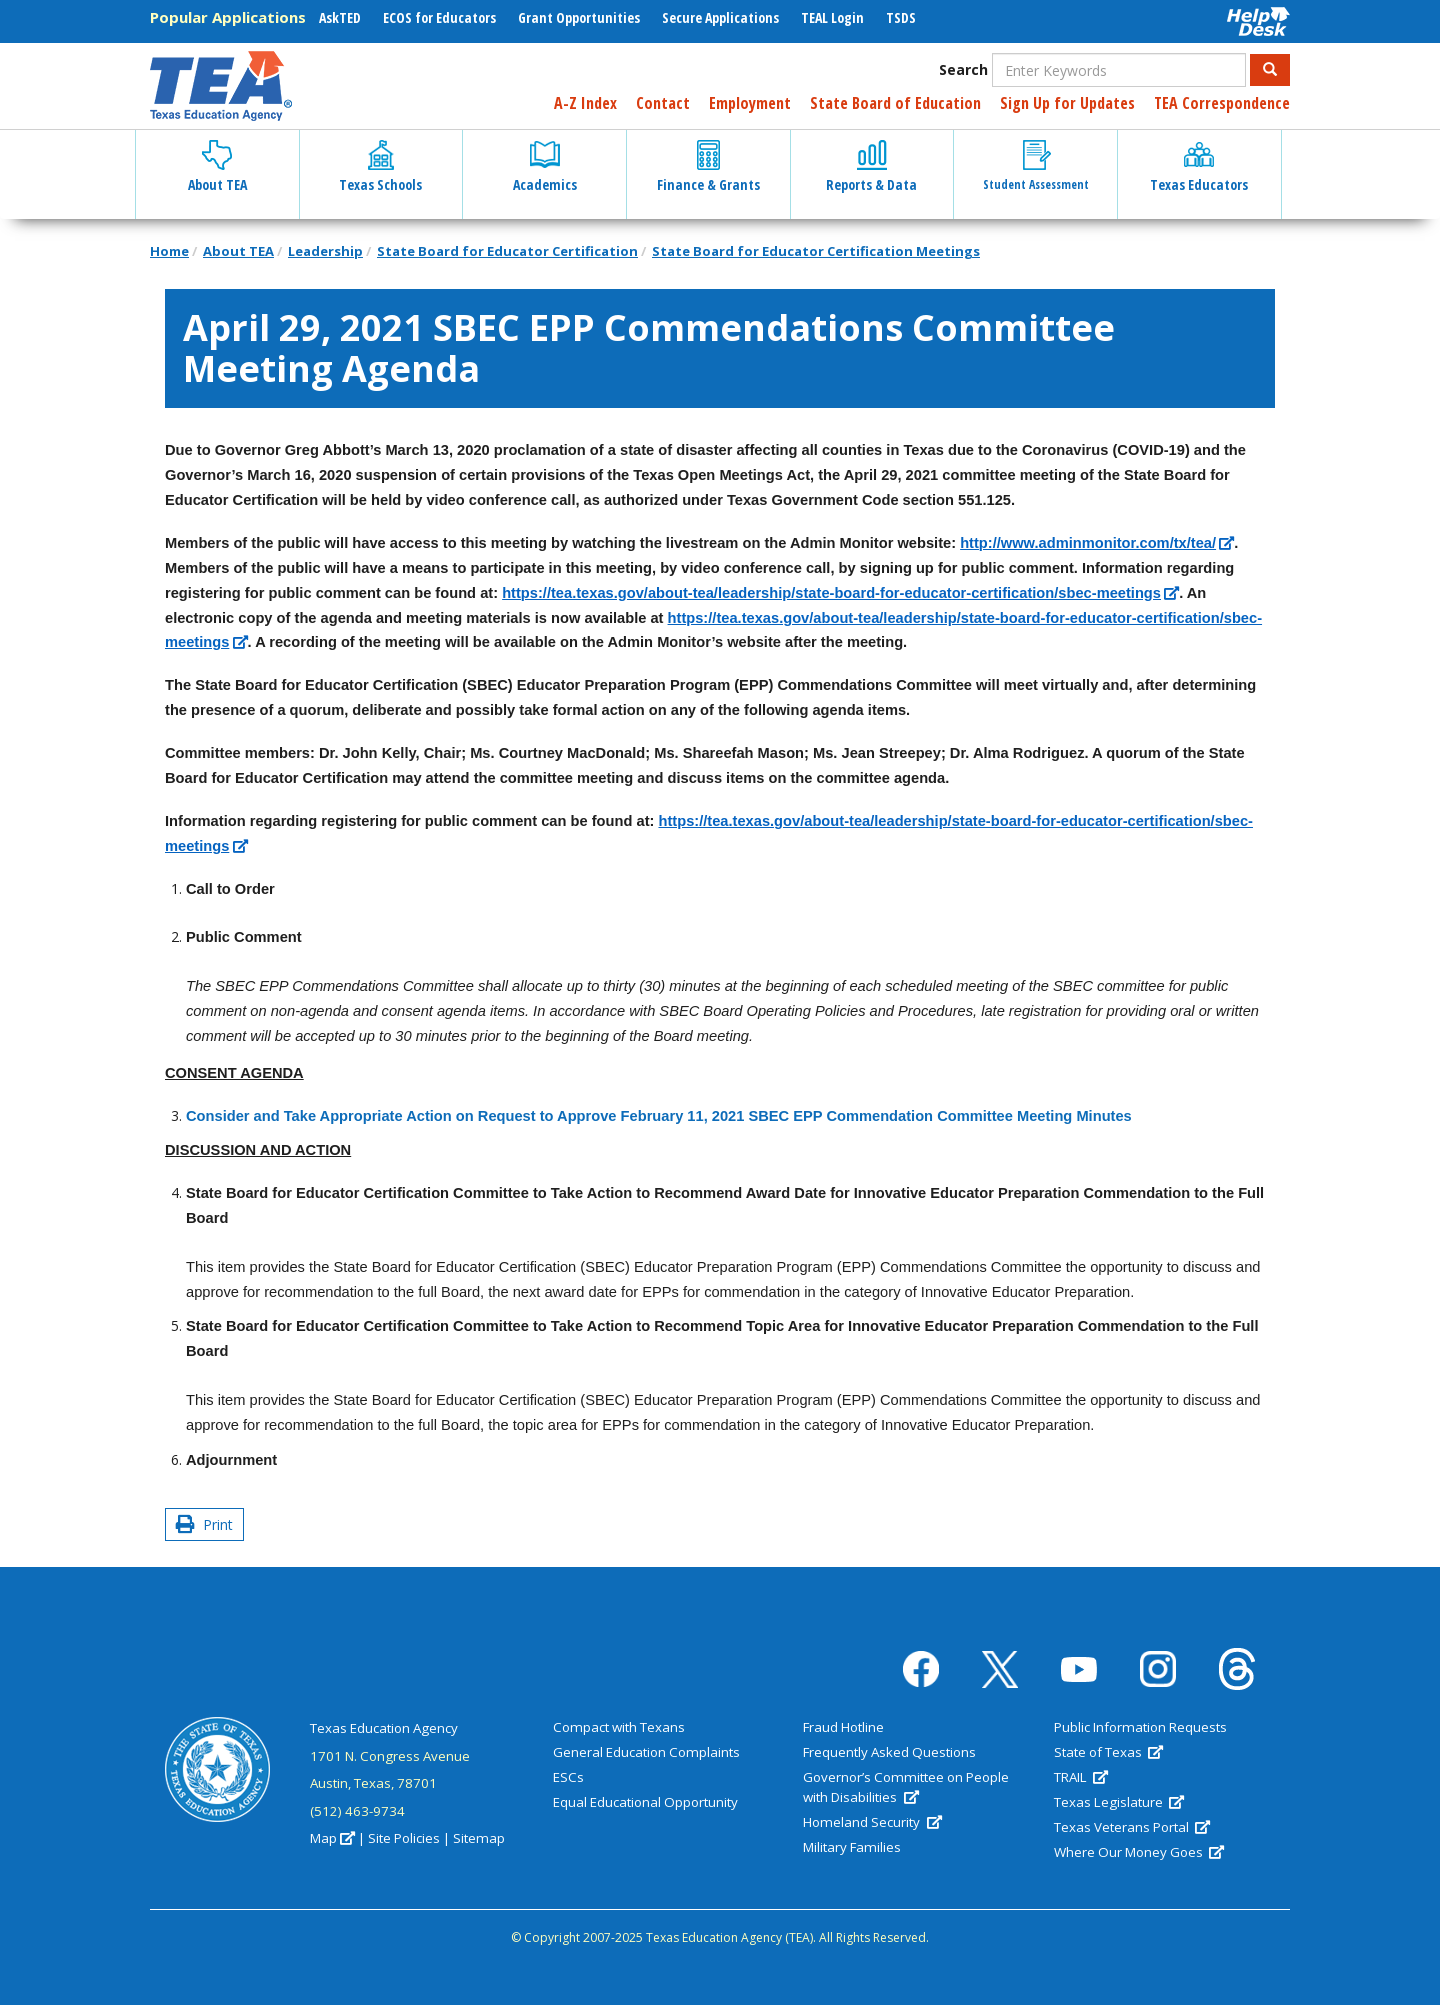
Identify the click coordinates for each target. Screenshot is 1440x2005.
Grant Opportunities (579, 17)
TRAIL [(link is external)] (1081, 1777)
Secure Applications (720, 17)
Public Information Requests (1140, 1727)
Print (204, 1524)
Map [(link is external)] (332, 1838)
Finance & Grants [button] (708, 167)
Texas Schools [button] (380, 167)
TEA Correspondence (1222, 103)
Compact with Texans (619, 1727)
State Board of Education (895, 103)
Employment (750, 103)
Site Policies (404, 1838)
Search (963, 69)
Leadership (325, 251)
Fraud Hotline (843, 1727)
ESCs (568, 1777)
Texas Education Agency (384, 1728)
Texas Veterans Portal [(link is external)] (1132, 1827)
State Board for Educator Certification (507, 251)
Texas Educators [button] (1199, 167)
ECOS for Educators (439, 17)
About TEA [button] (217, 167)
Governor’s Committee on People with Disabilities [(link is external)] (906, 1787)
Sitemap (479, 1838)
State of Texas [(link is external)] (1108, 1752)
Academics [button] (545, 167)
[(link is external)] (1097, 543)
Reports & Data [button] (871, 167)
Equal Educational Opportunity (645, 1802)
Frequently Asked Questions (889, 1752)
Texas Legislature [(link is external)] (1119, 1802)
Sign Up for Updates (1067, 103)
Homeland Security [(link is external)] (872, 1822)
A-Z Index (585, 103)
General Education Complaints (646, 1752)
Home (169, 251)
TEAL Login (832, 17)
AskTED (340, 17)
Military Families (852, 1847)
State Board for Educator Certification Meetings (816, 251)
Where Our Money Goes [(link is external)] (1139, 1852)
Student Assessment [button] (1036, 166)
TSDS (901, 17)
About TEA (238, 251)
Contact (663, 103)
